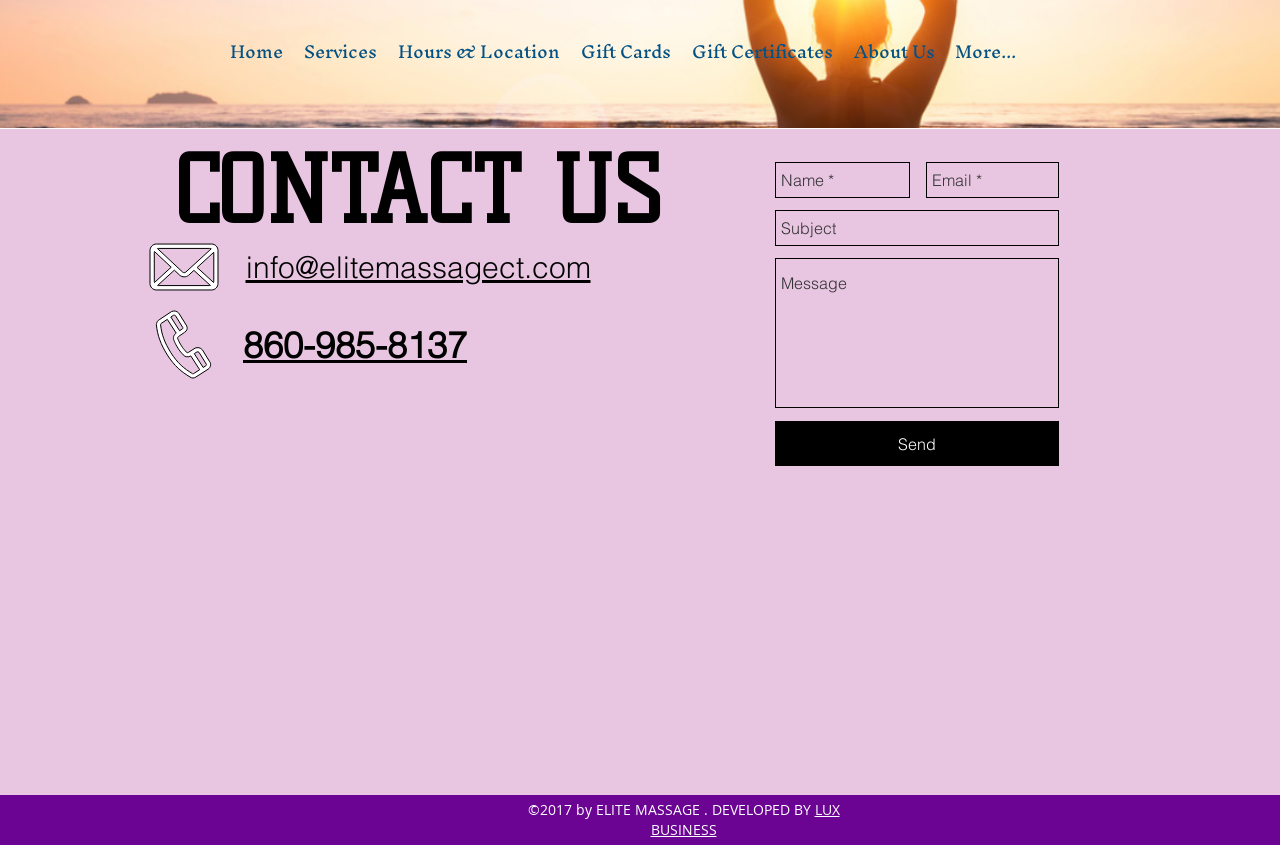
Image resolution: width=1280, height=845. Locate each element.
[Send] (917, 443)
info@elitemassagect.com (418, 267)
